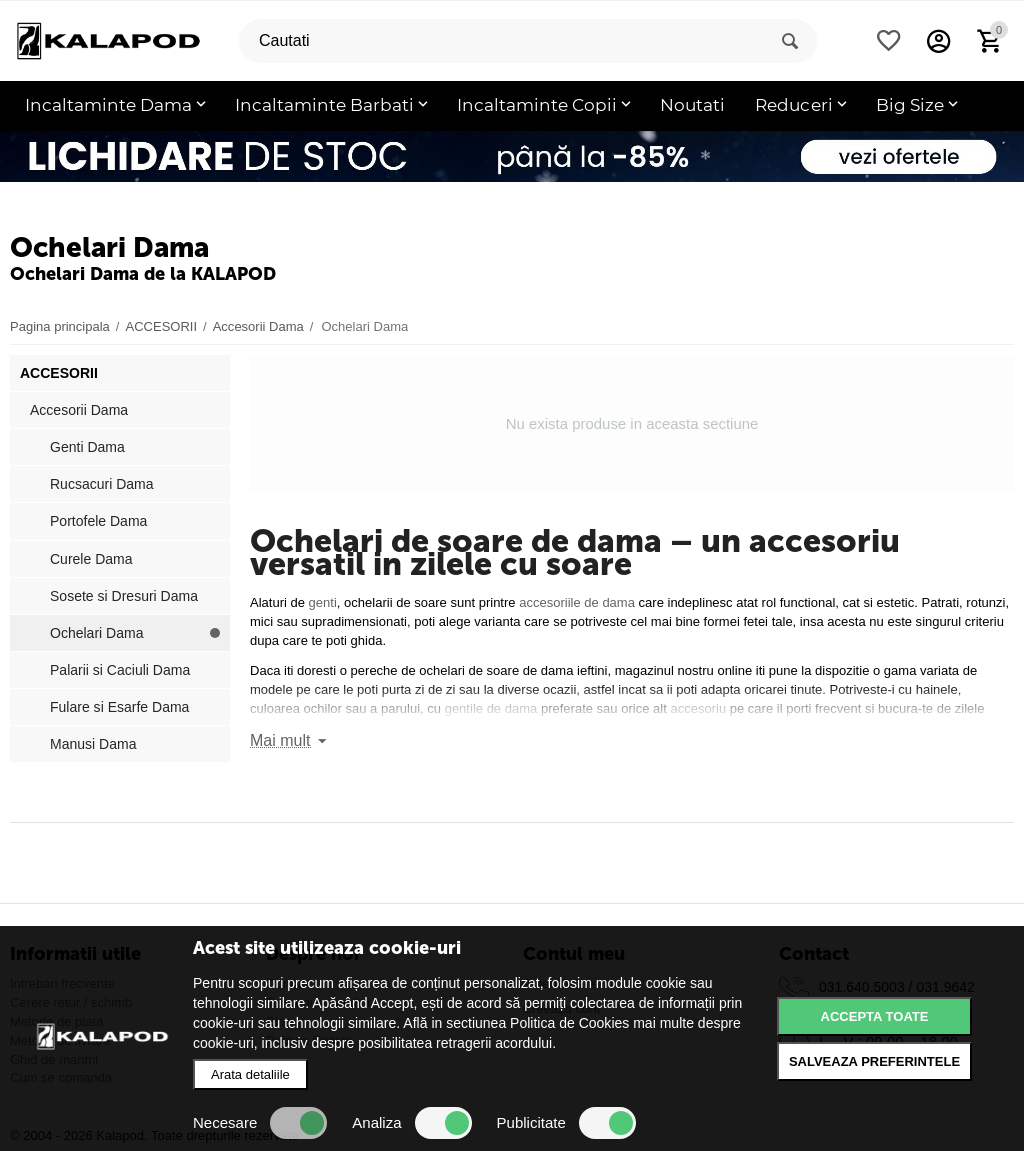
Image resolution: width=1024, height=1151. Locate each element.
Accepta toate (875, 1016)
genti (323, 602)
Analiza (411, 1123)
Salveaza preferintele (874, 1061)
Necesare (260, 1123)
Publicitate (566, 1123)
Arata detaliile (250, 1074)
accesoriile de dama (575, 602)
